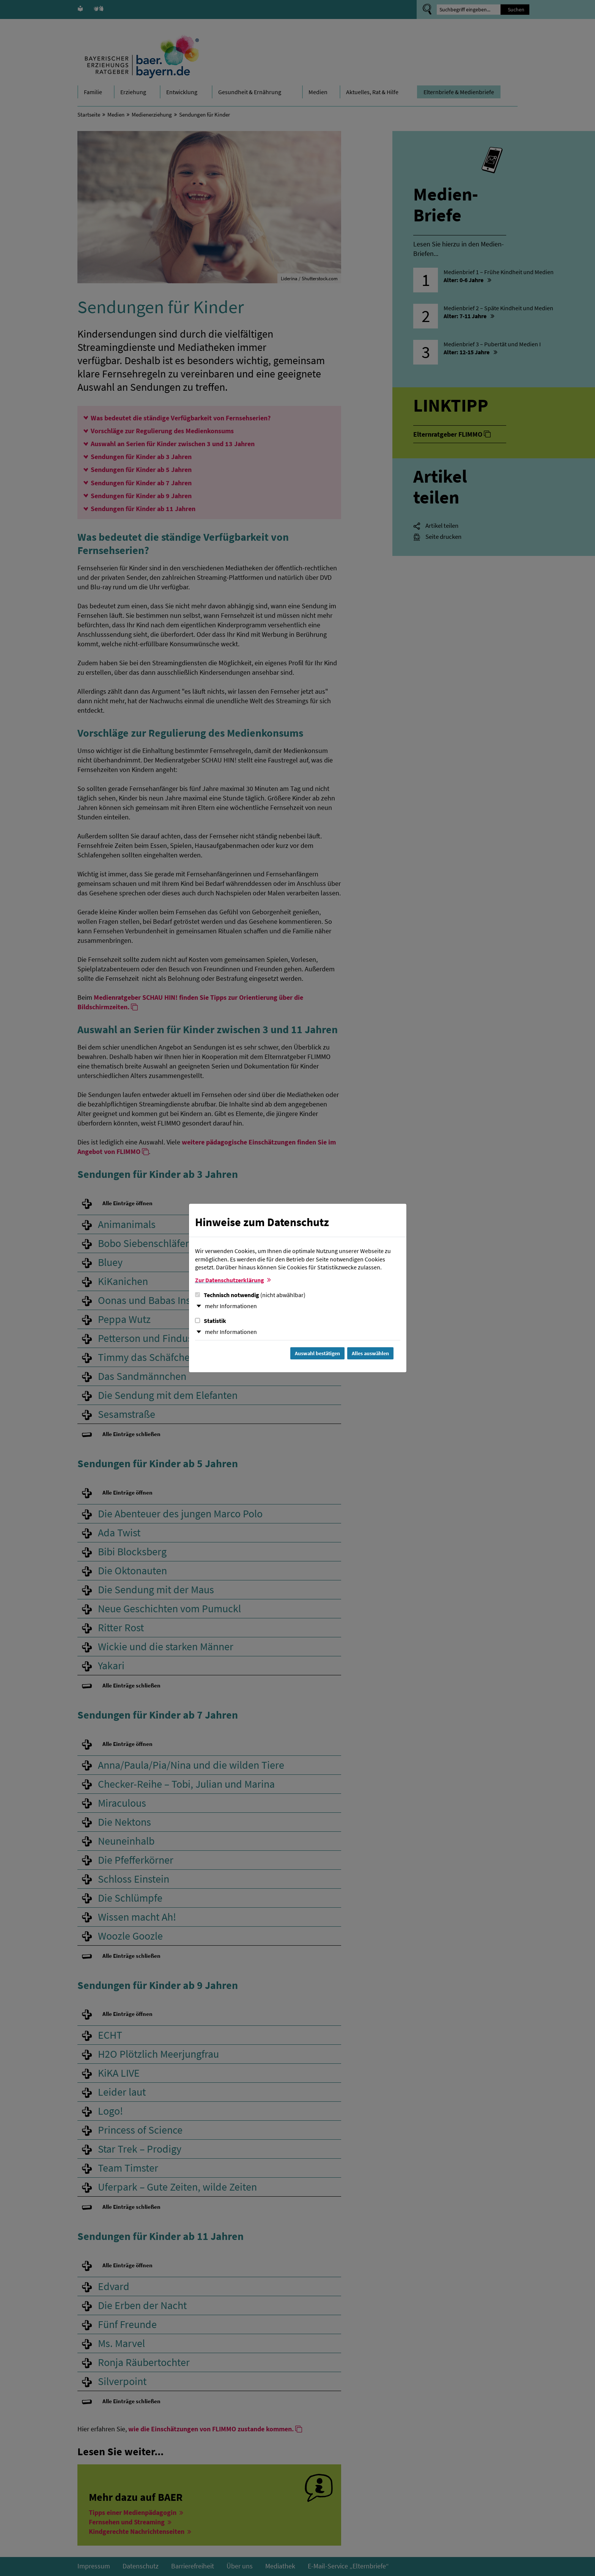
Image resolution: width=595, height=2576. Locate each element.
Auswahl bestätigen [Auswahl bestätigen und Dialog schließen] (317, 1353)
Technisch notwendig (250, 1295)
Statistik (210, 1320)
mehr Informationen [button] (231, 1306)
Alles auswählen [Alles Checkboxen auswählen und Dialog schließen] (370, 1353)
